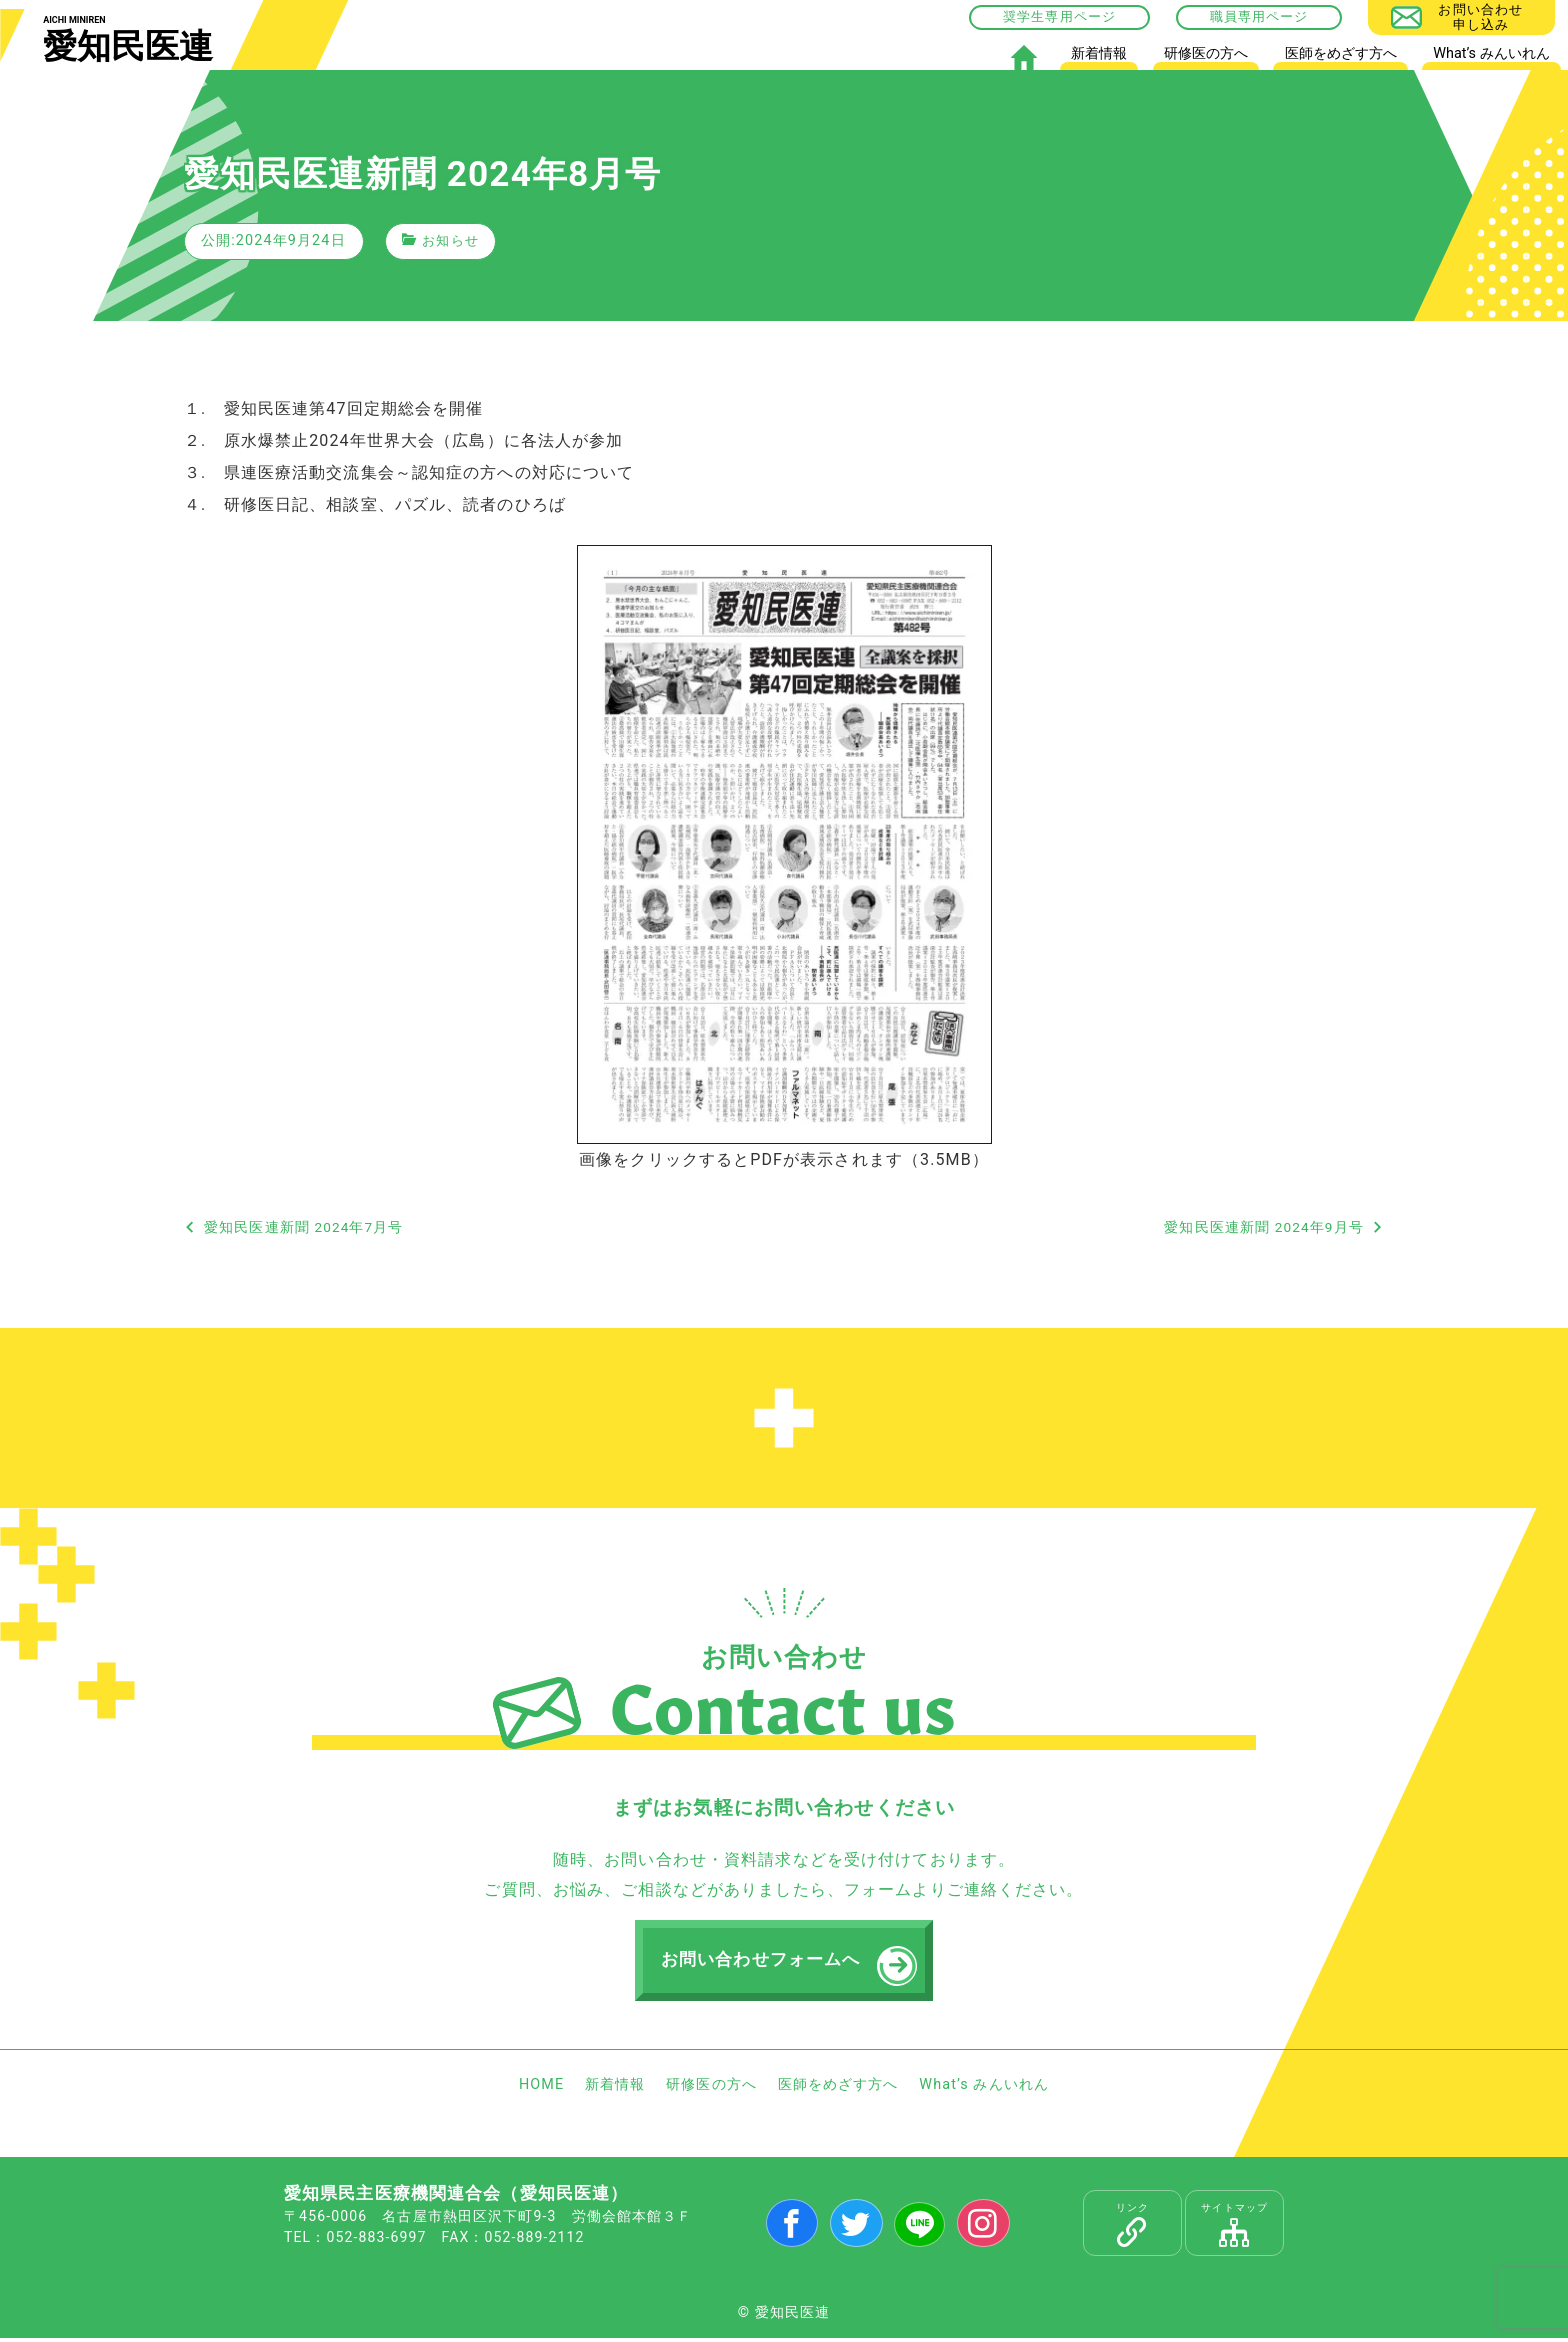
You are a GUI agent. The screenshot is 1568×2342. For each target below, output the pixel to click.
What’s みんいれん (1491, 53)
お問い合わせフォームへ (764, 1962)
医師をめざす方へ (1341, 53)
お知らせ (452, 240)
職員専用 (1238, 16)
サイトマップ (1234, 2228)
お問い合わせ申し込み (1480, 16)
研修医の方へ (1206, 53)
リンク (1132, 2228)
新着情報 (1099, 53)
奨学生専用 (1038, 16)
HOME (1023, 57)
